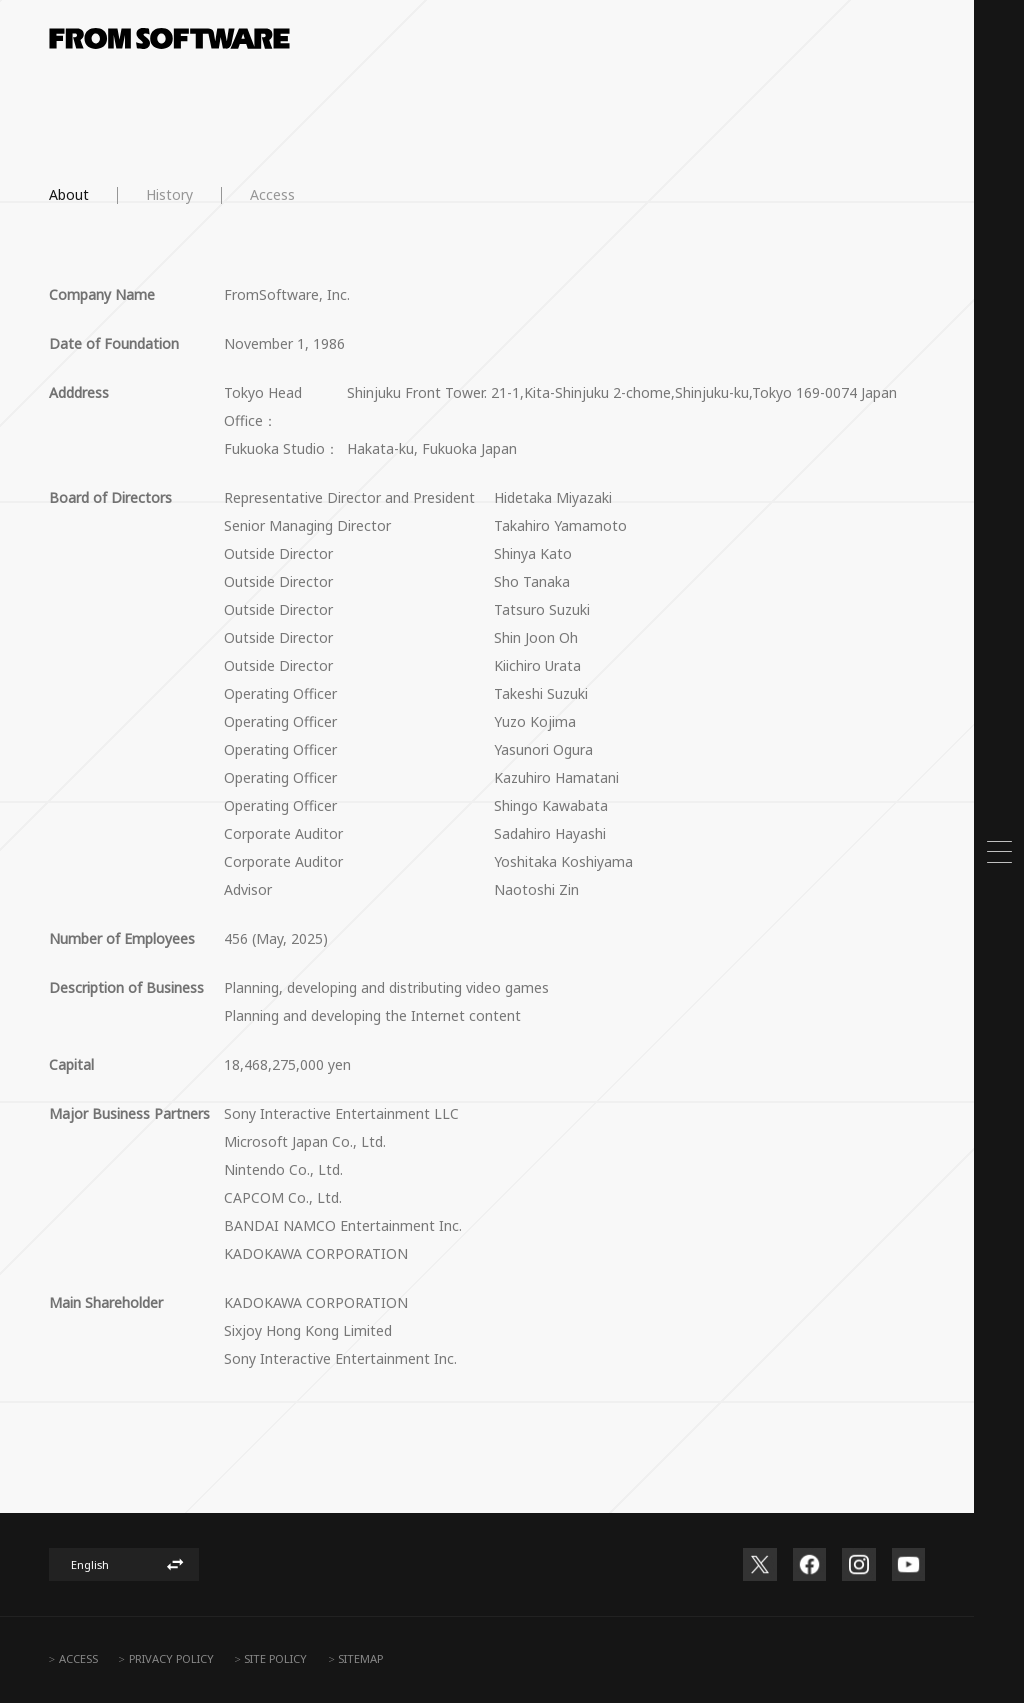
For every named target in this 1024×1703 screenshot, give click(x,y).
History (169, 194)
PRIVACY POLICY (171, 1658)
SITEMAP (360, 1658)
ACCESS (78, 1658)
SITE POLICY (275, 1658)
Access (272, 194)
